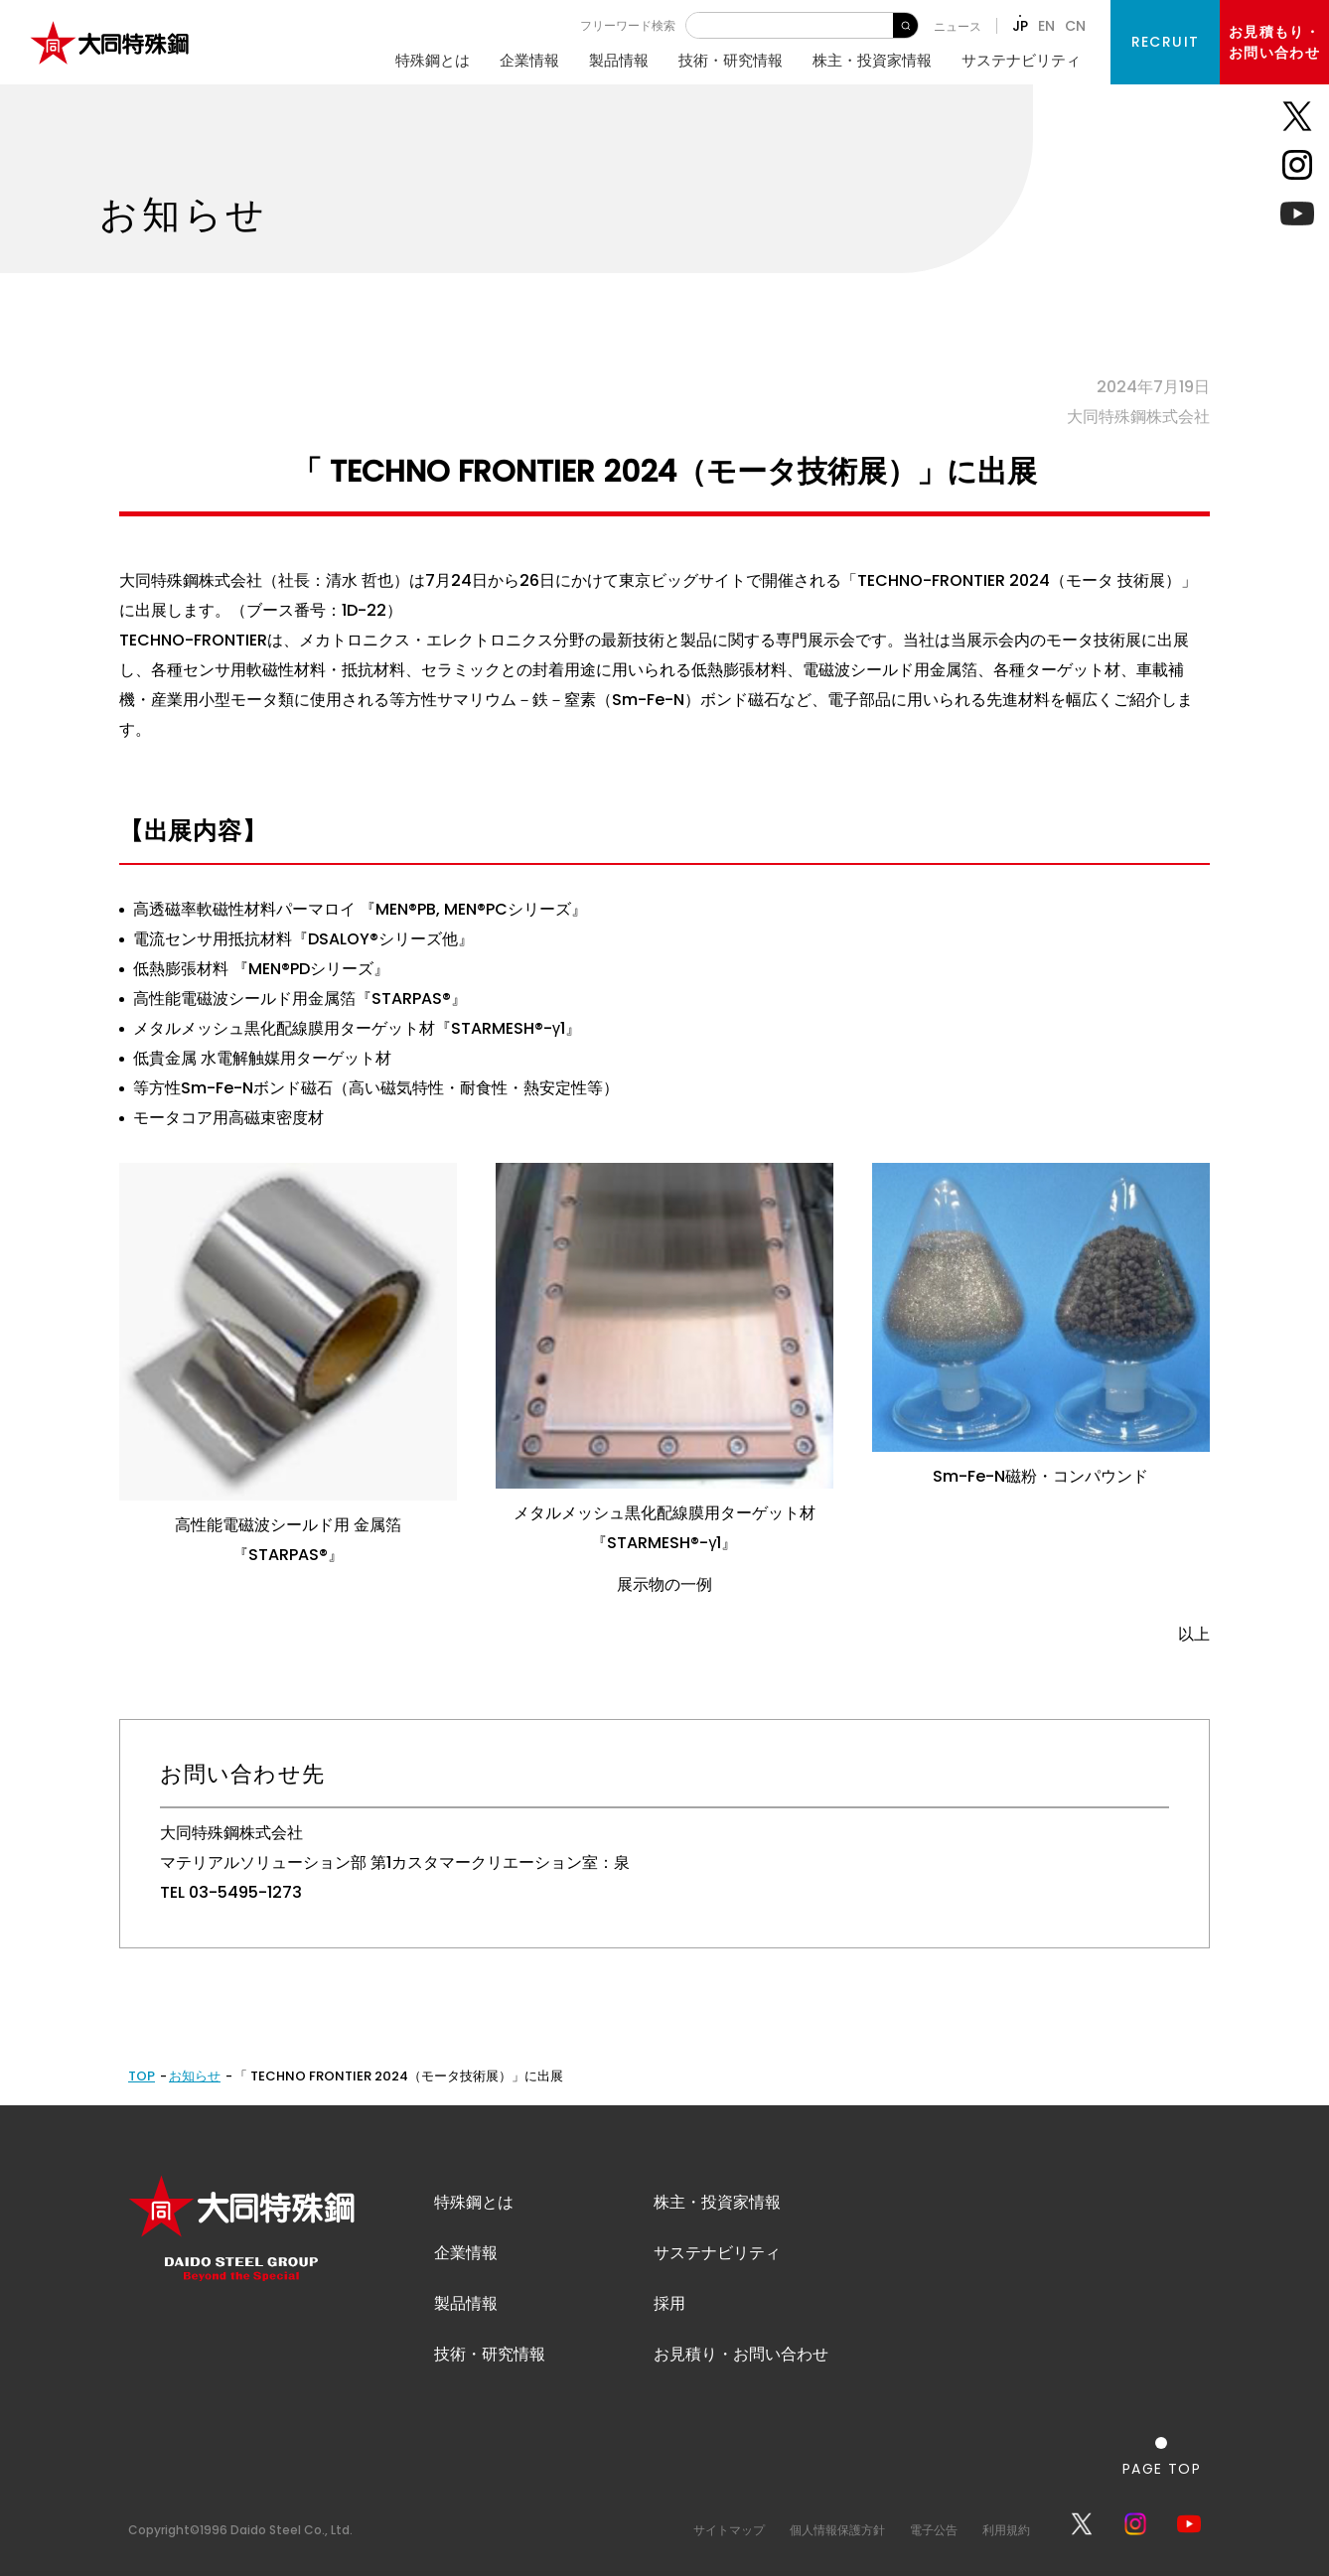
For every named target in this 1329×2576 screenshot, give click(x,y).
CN (1075, 26)
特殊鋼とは (432, 60)
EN (1046, 26)
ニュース (957, 26)
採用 (669, 2303)
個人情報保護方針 (837, 2529)
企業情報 (529, 60)
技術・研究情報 (730, 60)
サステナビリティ (1021, 60)
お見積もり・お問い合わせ (1274, 42)
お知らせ (195, 2076)
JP (1020, 26)
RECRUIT (1165, 42)
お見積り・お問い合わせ (741, 2354)
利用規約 (1006, 2529)
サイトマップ (729, 2529)
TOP (141, 2076)
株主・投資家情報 (872, 60)
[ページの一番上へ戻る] (1161, 2456)
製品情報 (619, 60)
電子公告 (934, 2529)
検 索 (905, 25)
